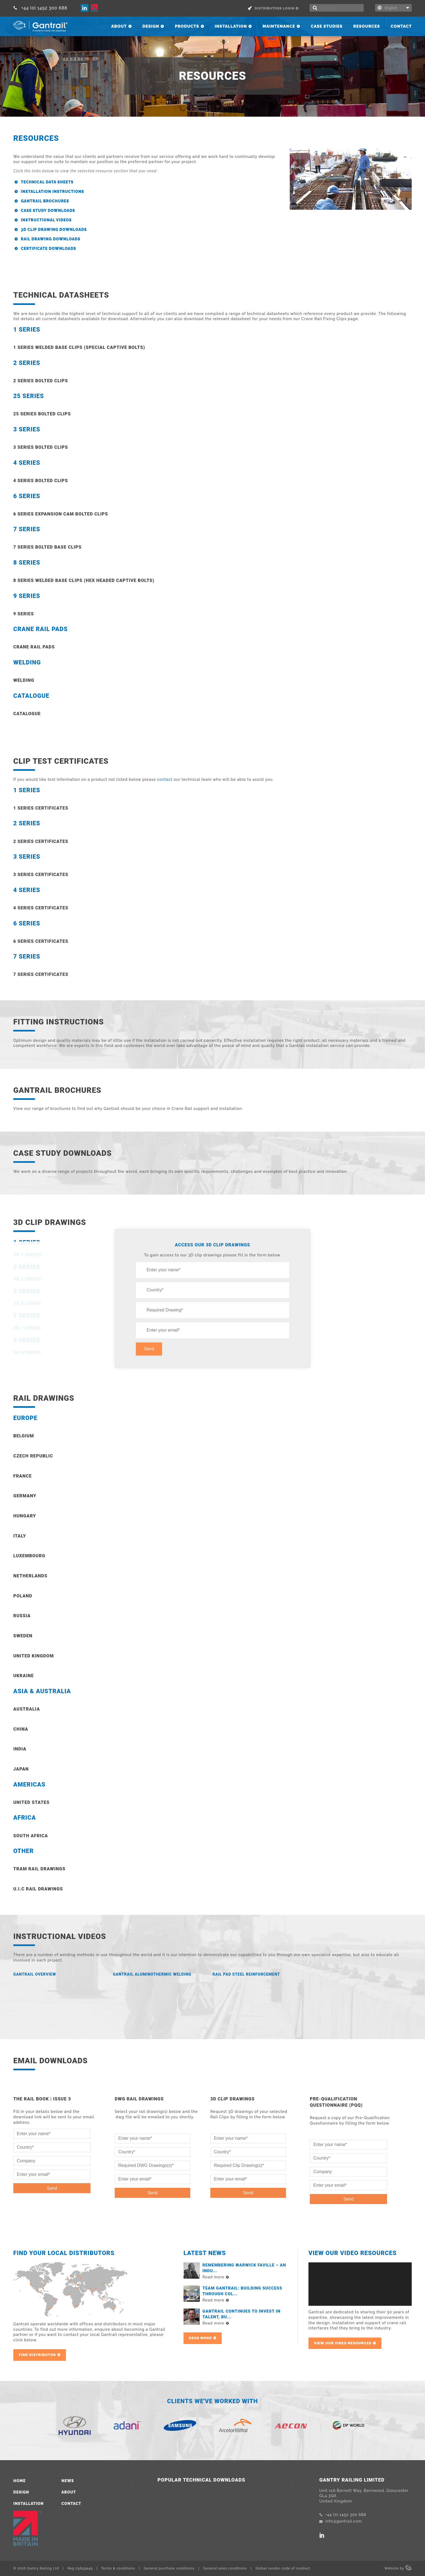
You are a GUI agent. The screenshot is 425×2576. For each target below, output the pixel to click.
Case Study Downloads (48, 210)
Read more (200, 2338)
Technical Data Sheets (47, 182)
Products (187, 26)
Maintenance (279, 26)
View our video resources (342, 2343)
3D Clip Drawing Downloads (54, 229)
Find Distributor (37, 2355)
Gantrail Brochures (45, 201)
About (119, 26)
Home (19, 2481)
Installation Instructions (52, 191)
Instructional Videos (46, 220)
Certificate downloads (48, 248)
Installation (231, 26)
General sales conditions (225, 2568)
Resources (366, 26)
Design (150, 26)
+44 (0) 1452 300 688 (40, 8)
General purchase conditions (169, 2568)
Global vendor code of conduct (283, 2568)
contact (165, 779)
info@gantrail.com (340, 2521)
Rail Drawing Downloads (50, 239)
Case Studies (327, 26)
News (68, 2481)
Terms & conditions (118, 2568)
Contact (401, 26)
